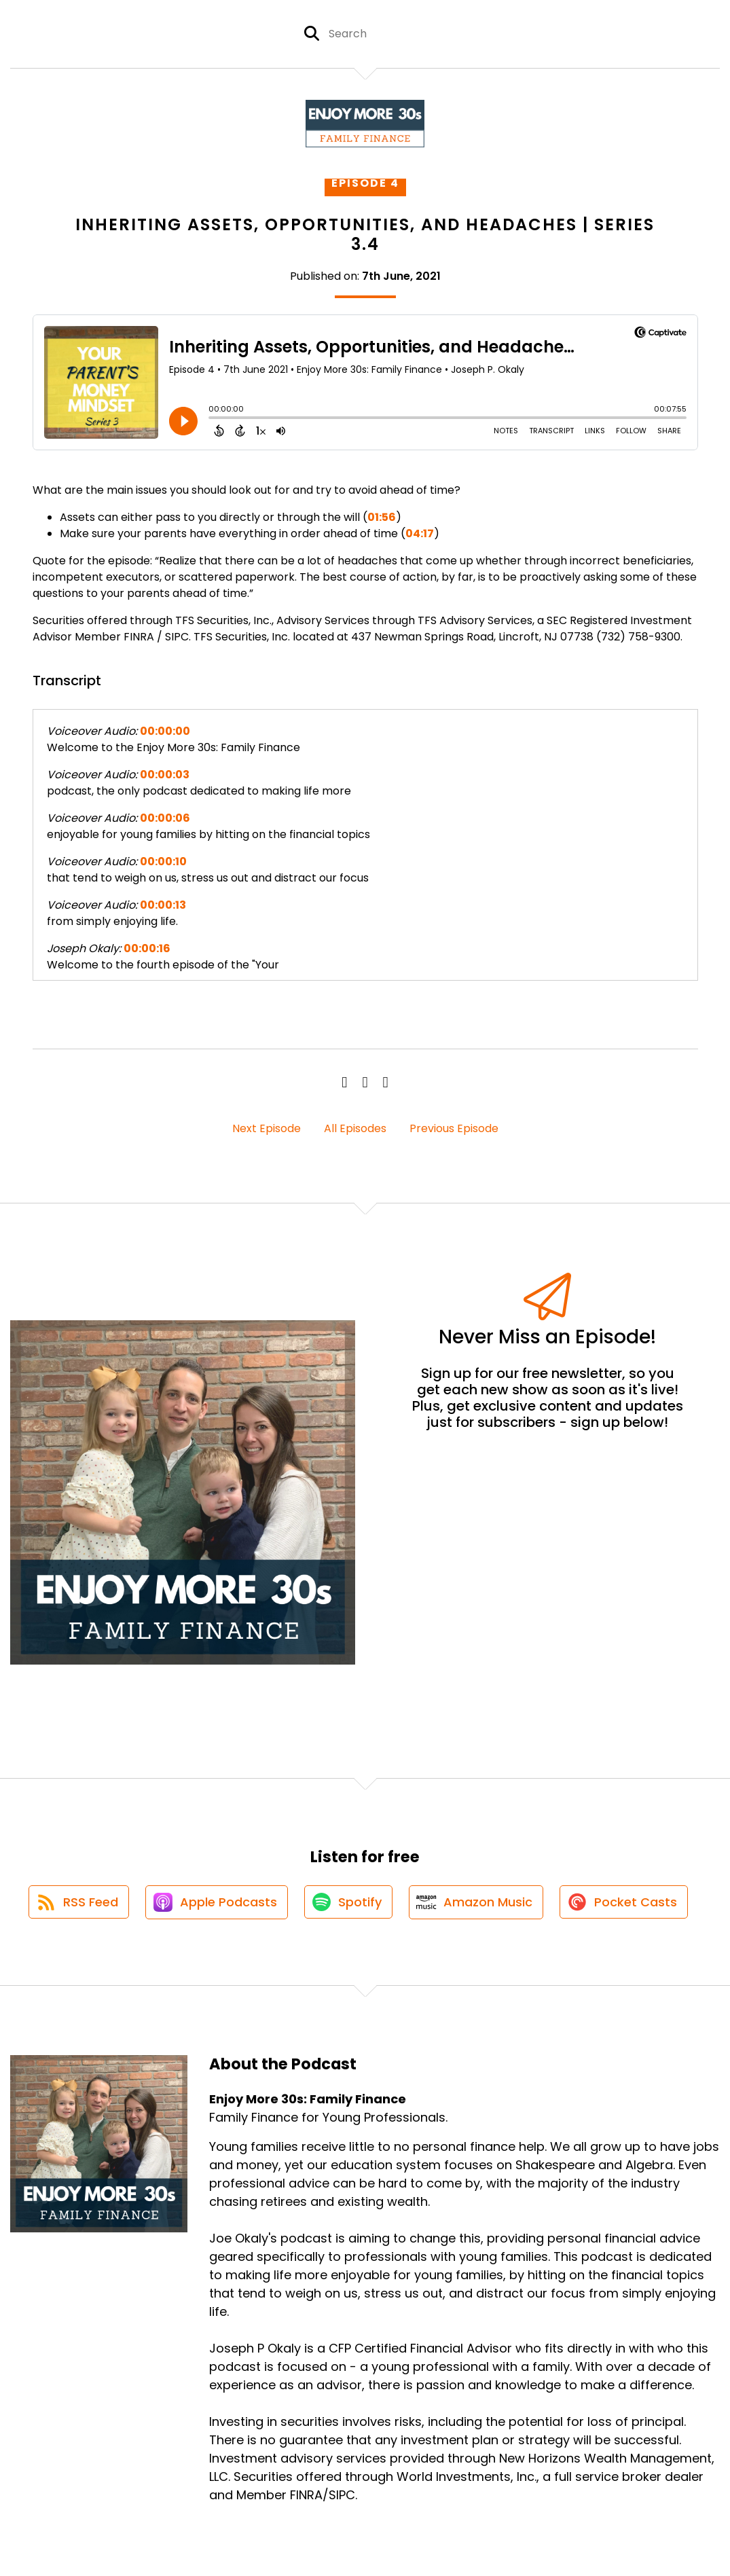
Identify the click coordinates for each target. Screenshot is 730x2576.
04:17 (419, 533)
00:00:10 (163, 861)
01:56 (381, 517)
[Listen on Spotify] (348, 1902)
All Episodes (355, 1128)
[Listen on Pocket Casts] (626, 1902)
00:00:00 (165, 731)
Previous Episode (453, 1128)
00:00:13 (163, 905)
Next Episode (266, 1128)
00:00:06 (165, 818)
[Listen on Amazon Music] (477, 1903)
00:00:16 (147, 948)
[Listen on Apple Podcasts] (215, 1903)
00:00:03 (164, 774)
